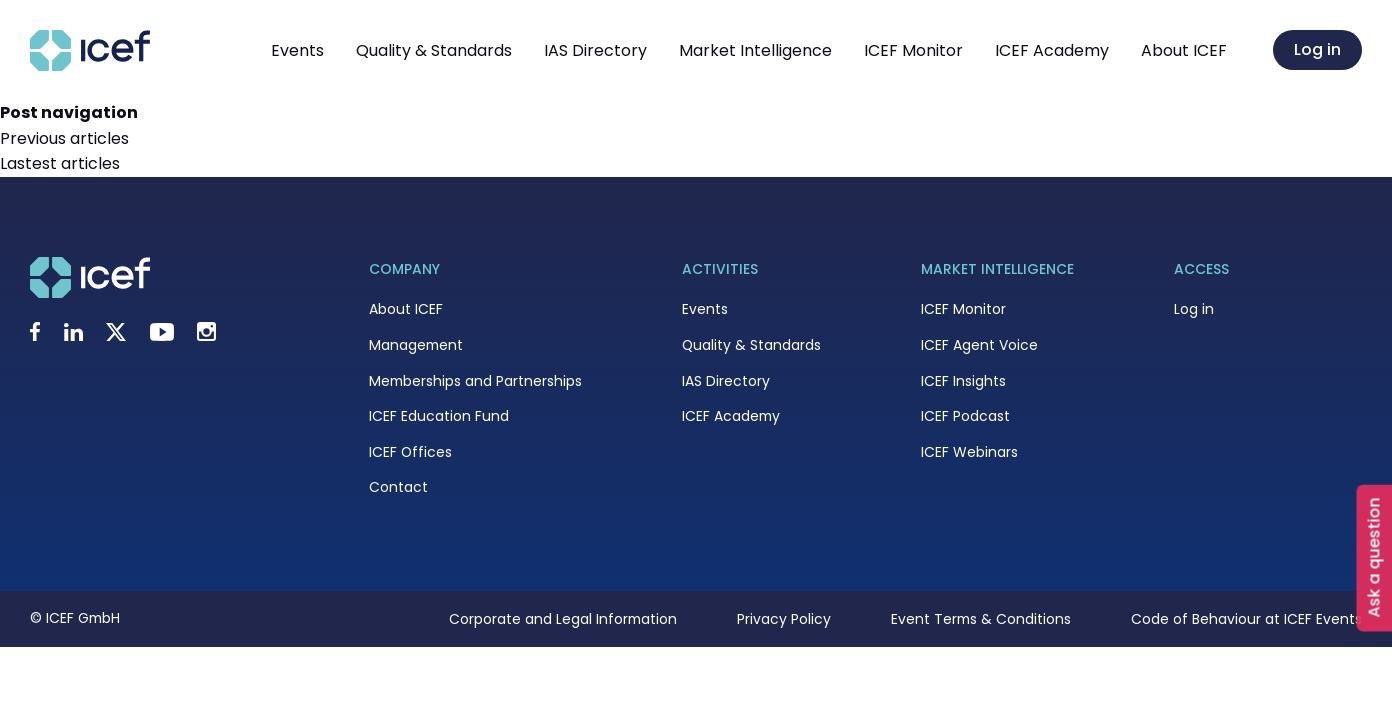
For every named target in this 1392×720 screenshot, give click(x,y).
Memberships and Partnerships (475, 381)
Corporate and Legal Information (563, 619)
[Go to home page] (90, 65)
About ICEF (1184, 50)
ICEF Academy (1052, 50)
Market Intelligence (755, 50)
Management (416, 345)
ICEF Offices (410, 452)
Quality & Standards (434, 50)
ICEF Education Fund (439, 416)
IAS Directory (595, 50)
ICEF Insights (963, 381)
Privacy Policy (784, 619)
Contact (398, 487)
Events (297, 50)
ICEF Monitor (913, 50)
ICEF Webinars (969, 452)
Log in (1317, 49)
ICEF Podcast (965, 416)
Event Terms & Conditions (981, 619)
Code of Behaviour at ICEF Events (1246, 619)
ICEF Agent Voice (979, 345)
